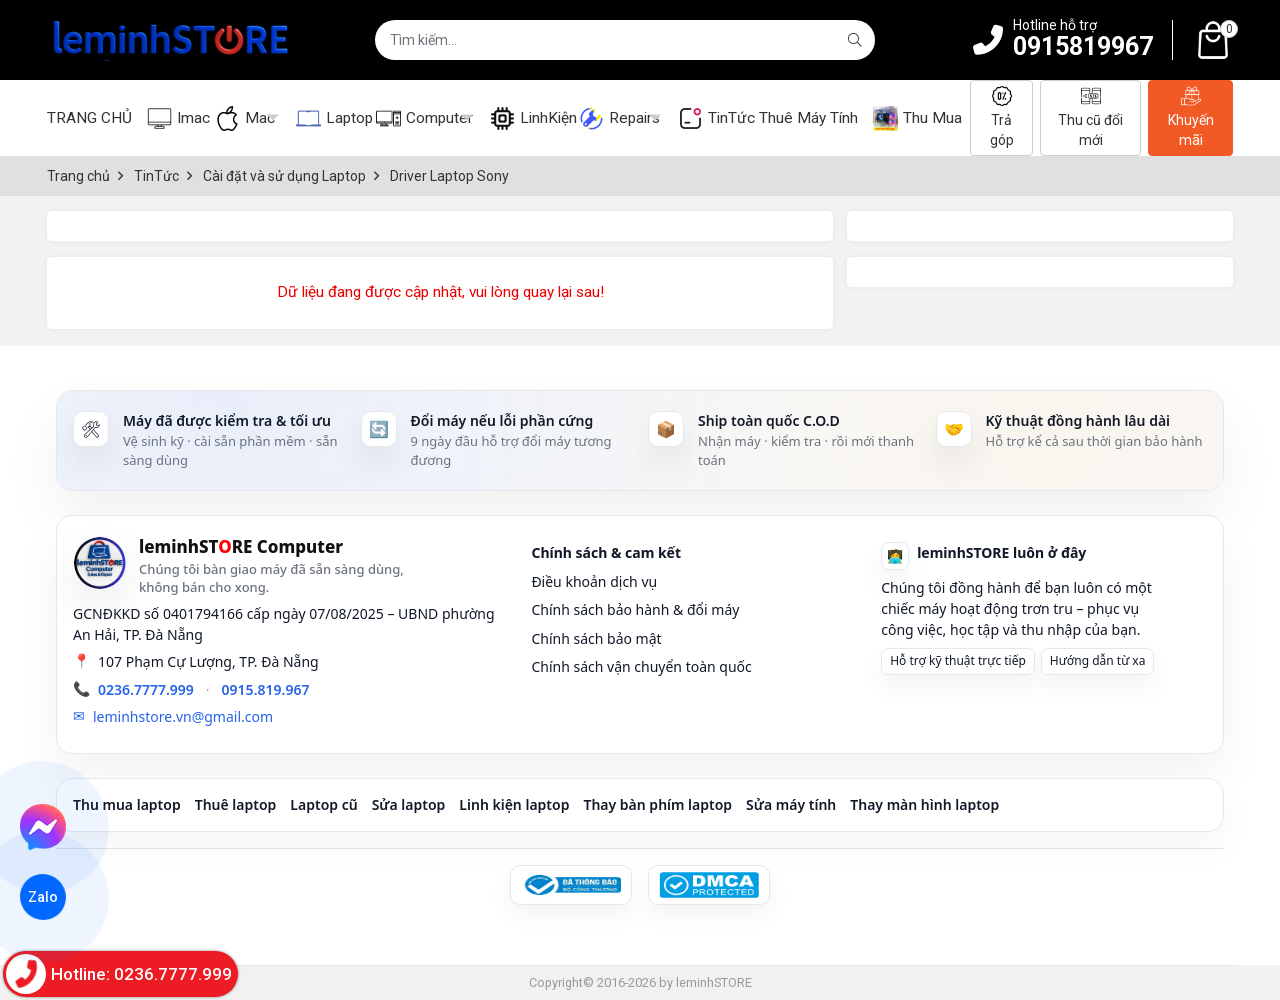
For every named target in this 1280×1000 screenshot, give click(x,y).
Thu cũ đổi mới (1090, 117)
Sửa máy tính (791, 804)
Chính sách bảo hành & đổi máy (635, 609)
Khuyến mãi (1191, 117)
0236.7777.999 (146, 689)
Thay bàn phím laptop (657, 804)
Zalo (43, 896)
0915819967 (1083, 46)
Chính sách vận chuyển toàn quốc (641, 666)
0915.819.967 (266, 689)
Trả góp (1002, 117)
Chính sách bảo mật (596, 638)
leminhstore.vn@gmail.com (183, 716)
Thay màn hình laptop (924, 804)
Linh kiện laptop (514, 804)
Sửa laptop (409, 804)
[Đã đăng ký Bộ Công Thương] (571, 885)
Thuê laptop (236, 804)
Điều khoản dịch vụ (594, 581)
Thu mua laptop (127, 804)
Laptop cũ (323, 804)
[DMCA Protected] (709, 885)
